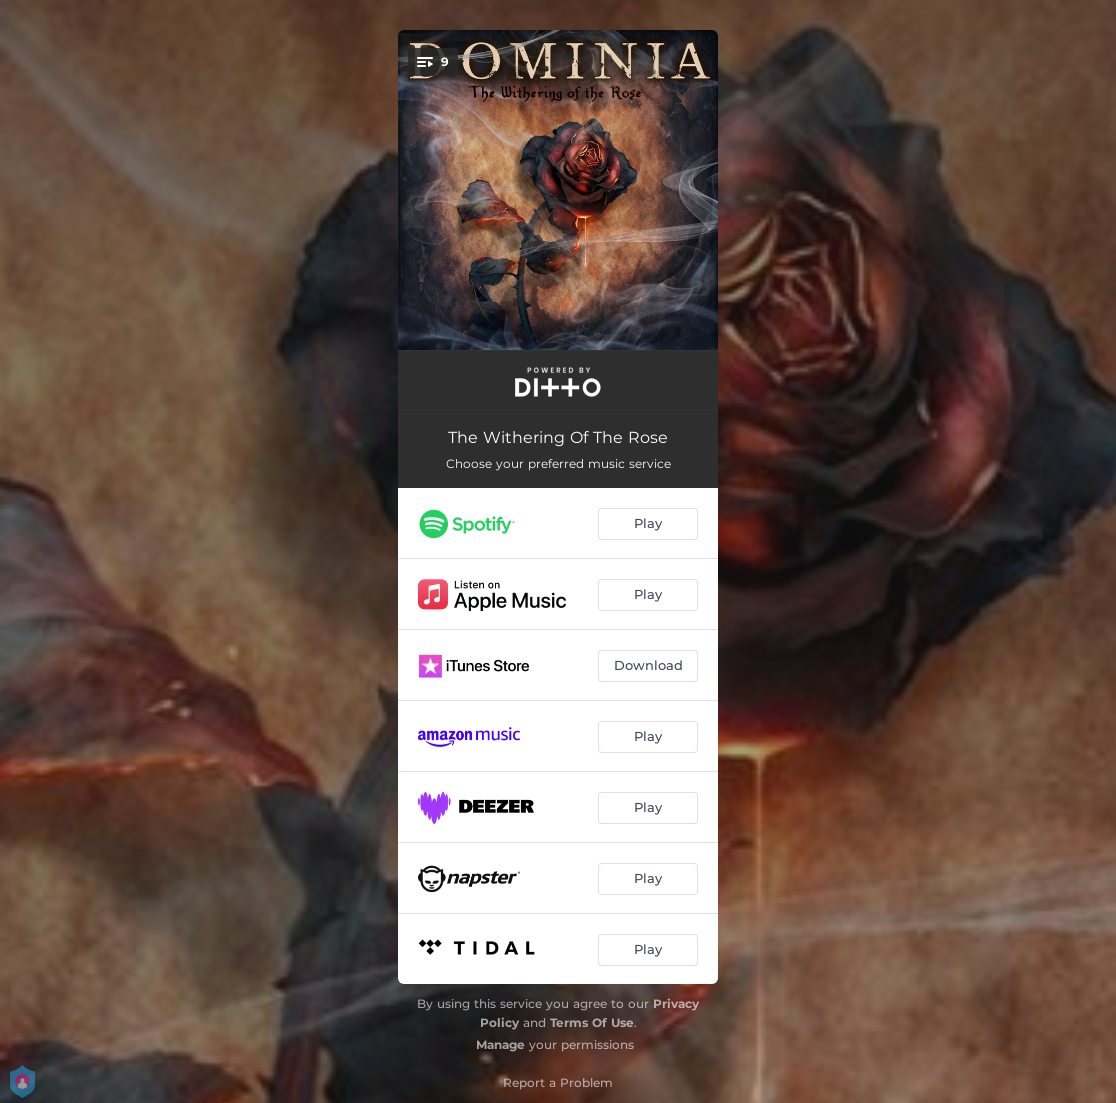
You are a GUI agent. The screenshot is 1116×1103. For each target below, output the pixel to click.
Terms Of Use (592, 1022)
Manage (500, 1044)
